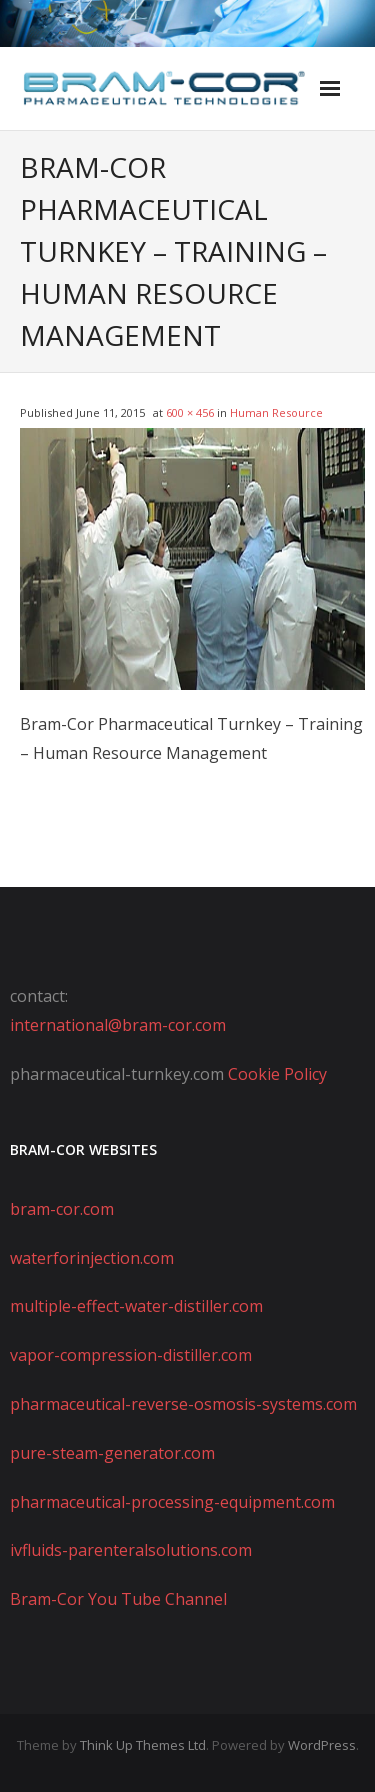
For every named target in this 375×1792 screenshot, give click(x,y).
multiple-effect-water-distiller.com (136, 1306)
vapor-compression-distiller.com (131, 1355)
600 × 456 (190, 412)
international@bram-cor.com (118, 1025)
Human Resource (276, 412)
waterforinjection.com (92, 1258)
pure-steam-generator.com (112, 1453)
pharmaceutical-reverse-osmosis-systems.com (183, 1404)
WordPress (322, 1745)
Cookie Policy (277, 1074)
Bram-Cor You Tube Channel (118, 1599)
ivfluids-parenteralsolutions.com (131, 1550)
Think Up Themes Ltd (143, 1745)
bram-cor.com (62, 1209)
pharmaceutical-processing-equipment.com (172, 1502)
